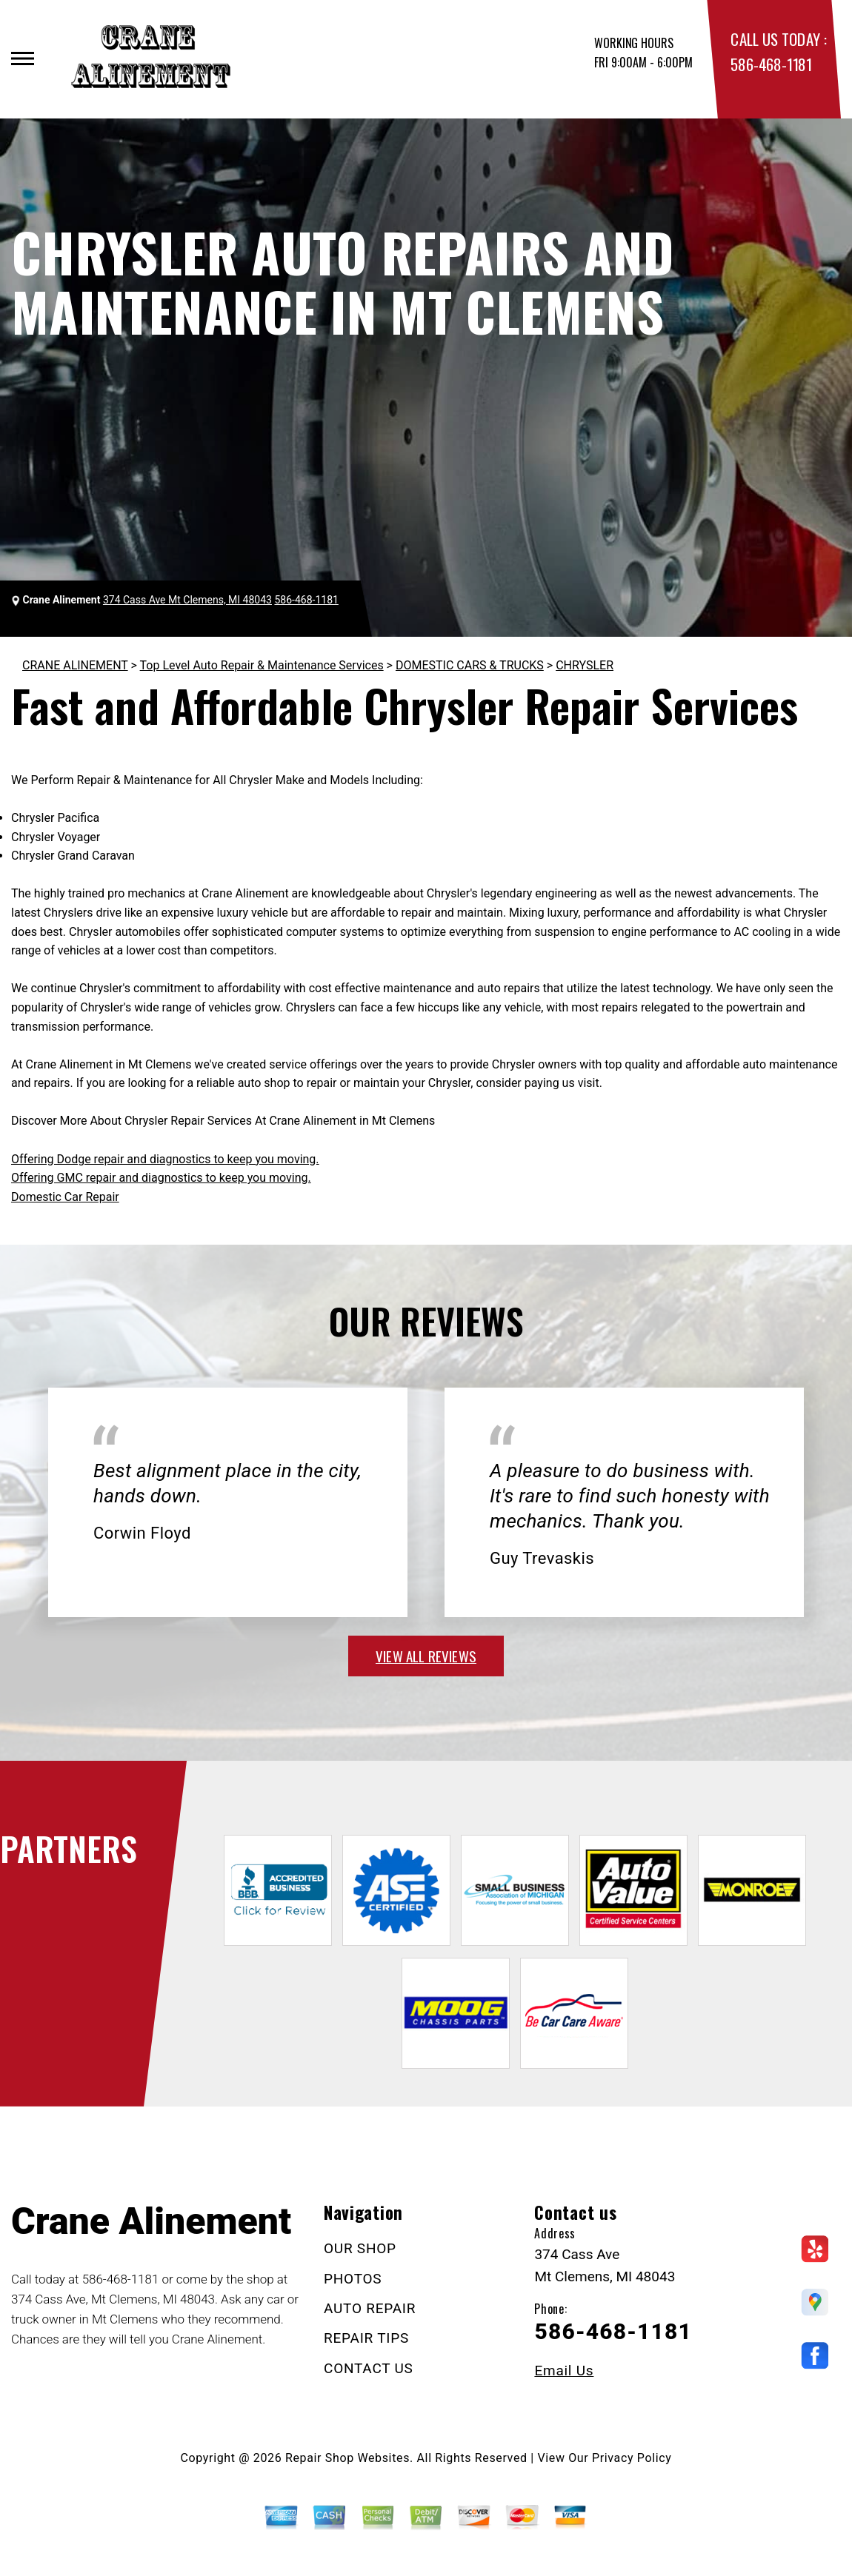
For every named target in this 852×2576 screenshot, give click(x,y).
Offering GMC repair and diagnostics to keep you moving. (161, 1178)
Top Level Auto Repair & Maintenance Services (262, 665)
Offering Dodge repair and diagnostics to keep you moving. (165, 1159)
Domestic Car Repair (65, 1197)
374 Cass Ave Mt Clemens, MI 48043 (187, 600)
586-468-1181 (770, 64)
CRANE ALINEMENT (75, 665)
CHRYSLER (584, 665)
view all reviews (426, 1655)
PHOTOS (353, 2278)
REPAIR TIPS (366, 2337)
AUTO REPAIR (370, 2308)
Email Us (563, 2370)
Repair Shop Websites (347, 2458)
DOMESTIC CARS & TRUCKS (470, 665)
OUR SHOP (360, 2248)
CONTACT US (368, 2368)
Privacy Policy (631, 2458)
